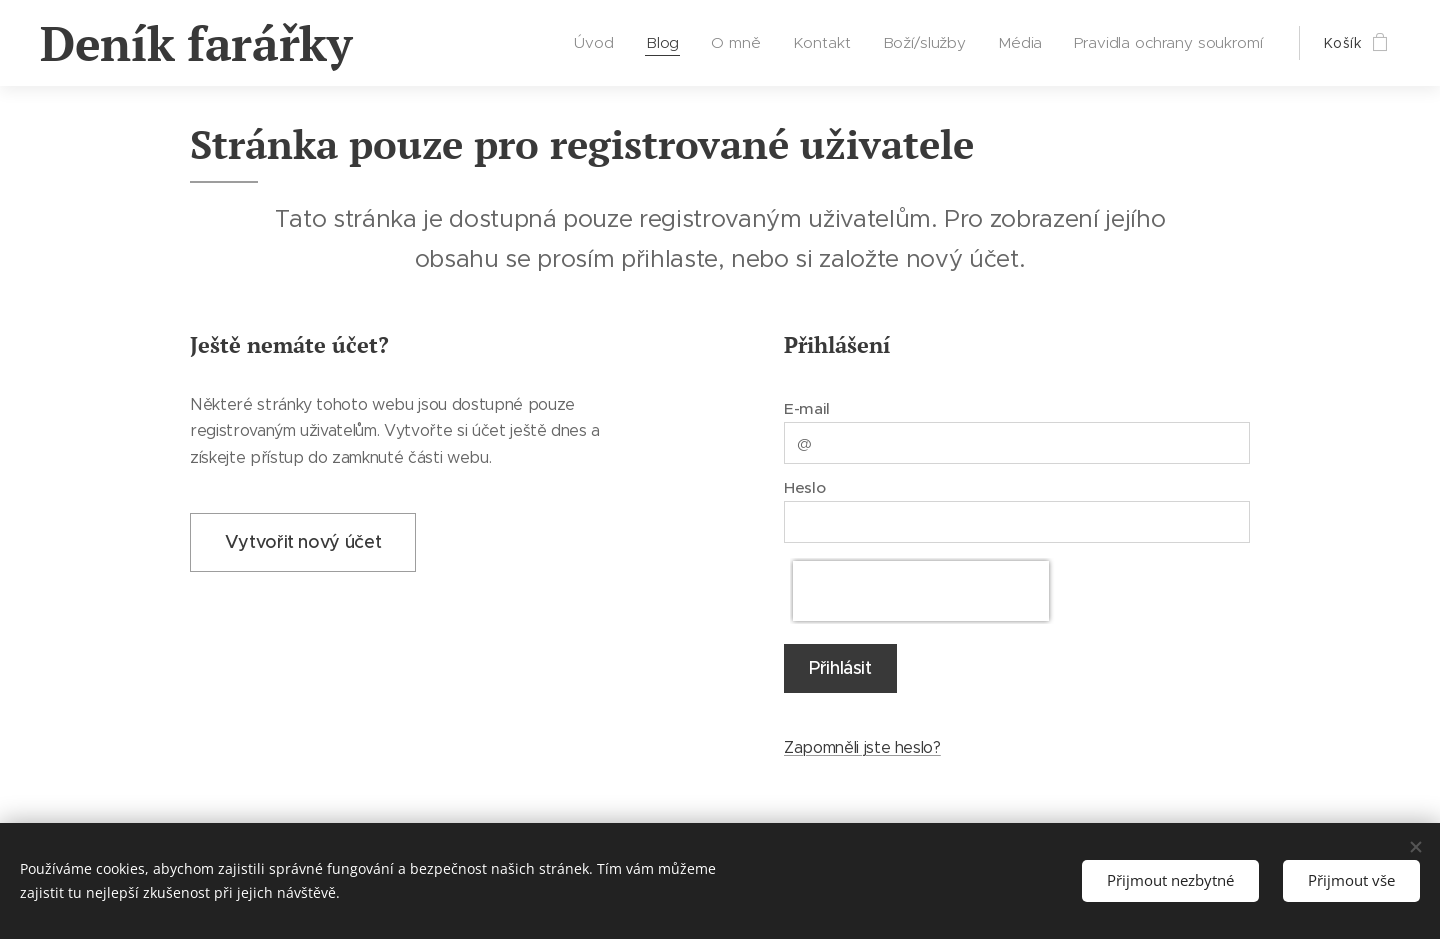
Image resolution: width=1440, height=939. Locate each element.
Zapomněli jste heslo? (862, 747)
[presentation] (921, 591)
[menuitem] (602, 43)
